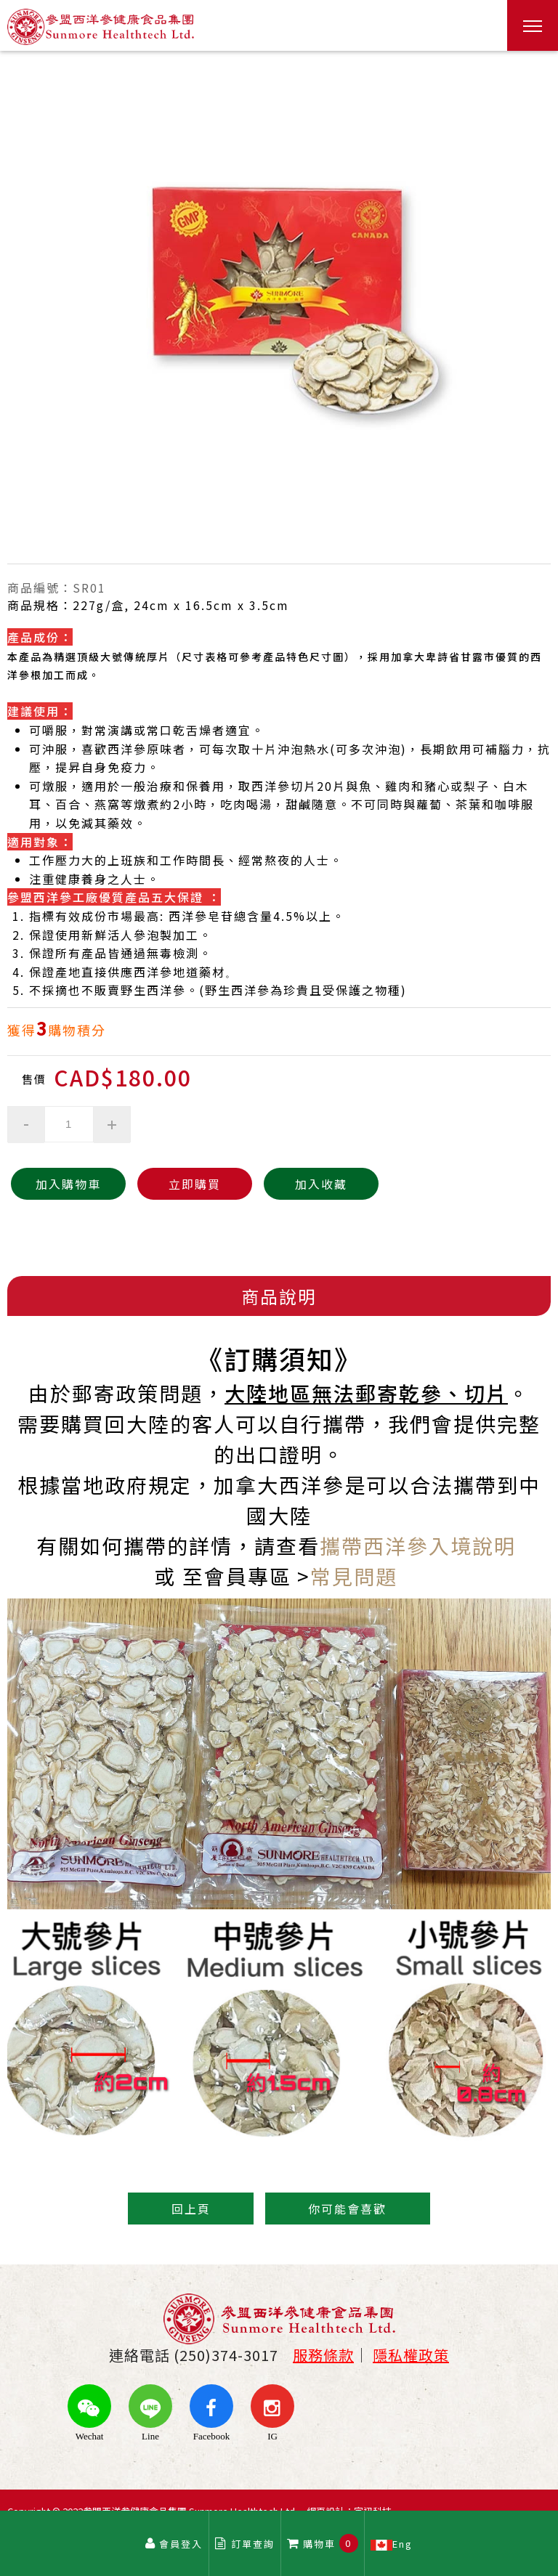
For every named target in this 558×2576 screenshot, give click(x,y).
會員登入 (174, 2544)
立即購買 (186, 1183)
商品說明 (279, 1296)
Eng (392, 2543)
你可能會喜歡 (348, 2208)
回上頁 (190, 2208)
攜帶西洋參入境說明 (418, 1545)
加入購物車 (65, 1183)
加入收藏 (306, 1183)
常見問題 (353, 1575)
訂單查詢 (245, 2544)
